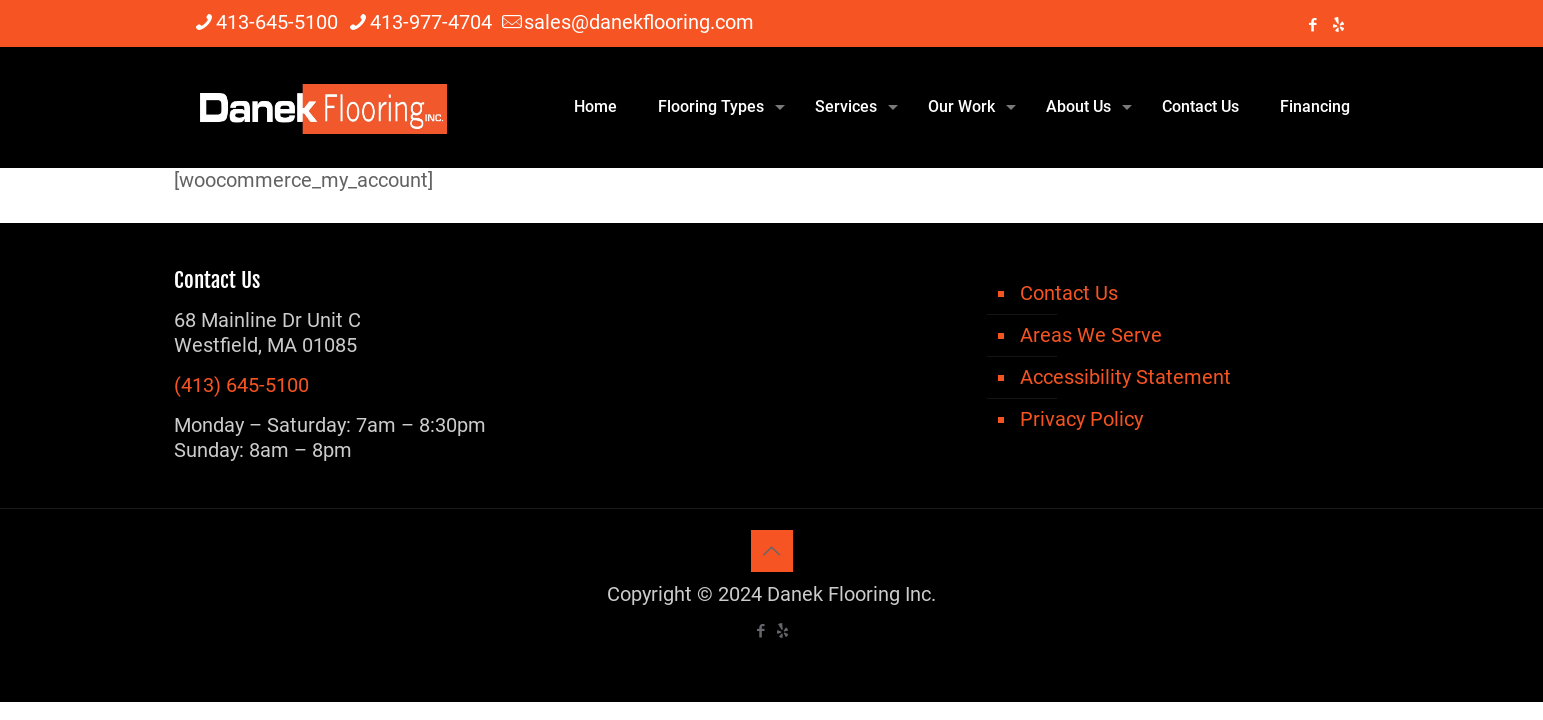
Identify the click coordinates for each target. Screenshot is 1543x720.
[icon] (1338, 25)
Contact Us (1069, 293)
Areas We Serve (1091, 335)
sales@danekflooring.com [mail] (639, 22)
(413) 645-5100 (241, 385)
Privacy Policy (1081, 419)
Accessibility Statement (1125, 377)
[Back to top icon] (772, 551)
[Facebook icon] (1313, 25)
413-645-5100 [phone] (277, 22)
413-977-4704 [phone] (431, 22)
